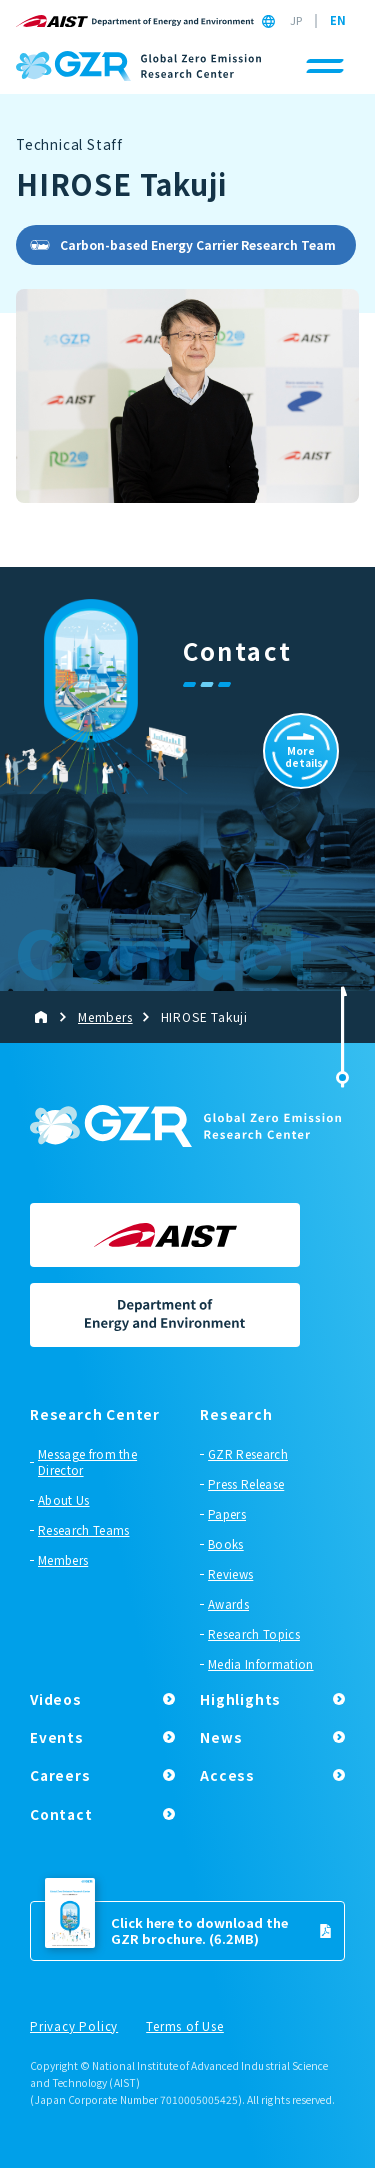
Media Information (260, 1664)
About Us (64, 1500)
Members (63, 1560)
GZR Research (248, 1454)
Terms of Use (185, 2027)
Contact (61, 1814)
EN (338, 21)
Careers (60, 1775)
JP (296, 21)
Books (226, 1544)
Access (227, 1775)
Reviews (230, 1574)
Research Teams (83, 1530)
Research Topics (254, 1634)
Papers (227, 1514)
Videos (56, 1699)
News (221, 1737)
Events (57, 1737)
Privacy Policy (74, 2027)
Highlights (240, 1699)
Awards (228, 1604)
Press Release (246, 1484)
